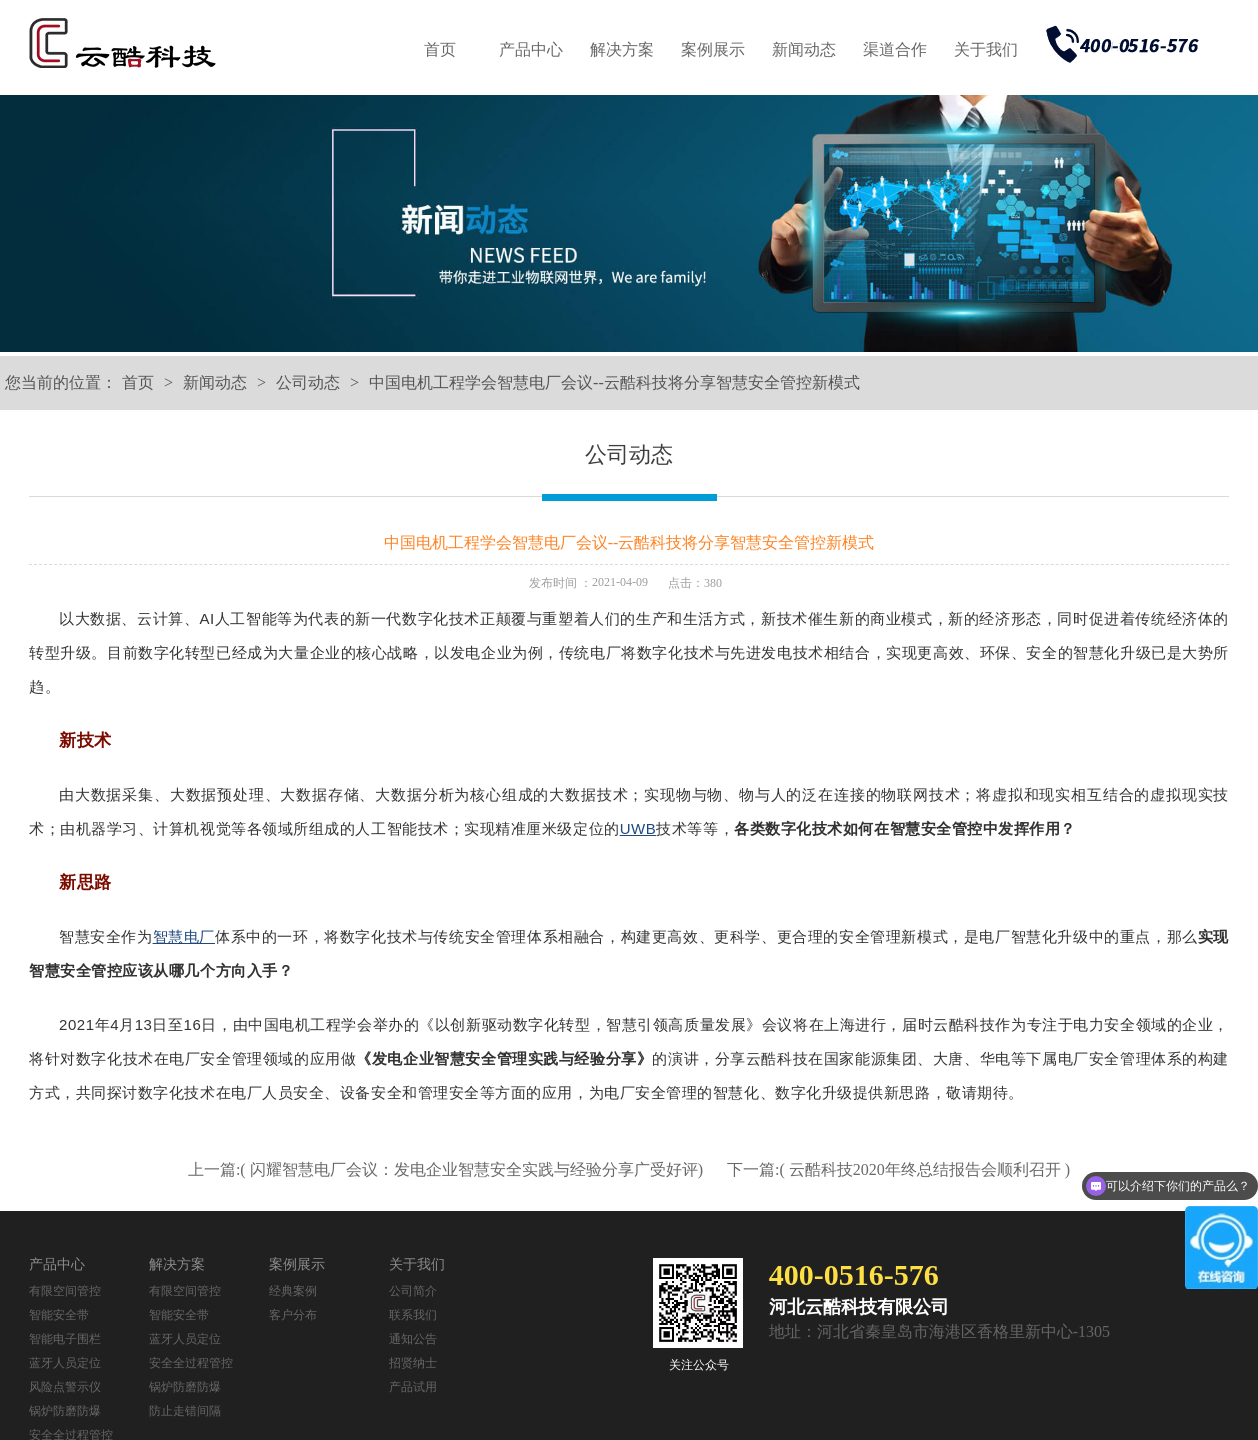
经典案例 (293, 1291)
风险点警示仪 (65, 1387)
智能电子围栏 (65, 1339)
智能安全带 (59, 1315)
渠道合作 (895, 49)
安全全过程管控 (191, 1363)
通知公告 (413, 1339)
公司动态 (308, 382)
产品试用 (413, 1387)
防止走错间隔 (185, 1411)
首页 (440, 49)
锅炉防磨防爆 (65, 1411)
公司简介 (413, 1291)
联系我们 (413, 1315)
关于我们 (986, 49)
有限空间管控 (65, 1291)
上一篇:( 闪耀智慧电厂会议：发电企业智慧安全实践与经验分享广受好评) (447, 1169)
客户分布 (293, 1315)
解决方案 (622, 49)
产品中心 (531, 49)
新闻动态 (804, 49)
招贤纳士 (413, 1363)
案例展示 (713, 49)
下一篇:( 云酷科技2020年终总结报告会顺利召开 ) (898, 1169)
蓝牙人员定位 (65, 1363)
